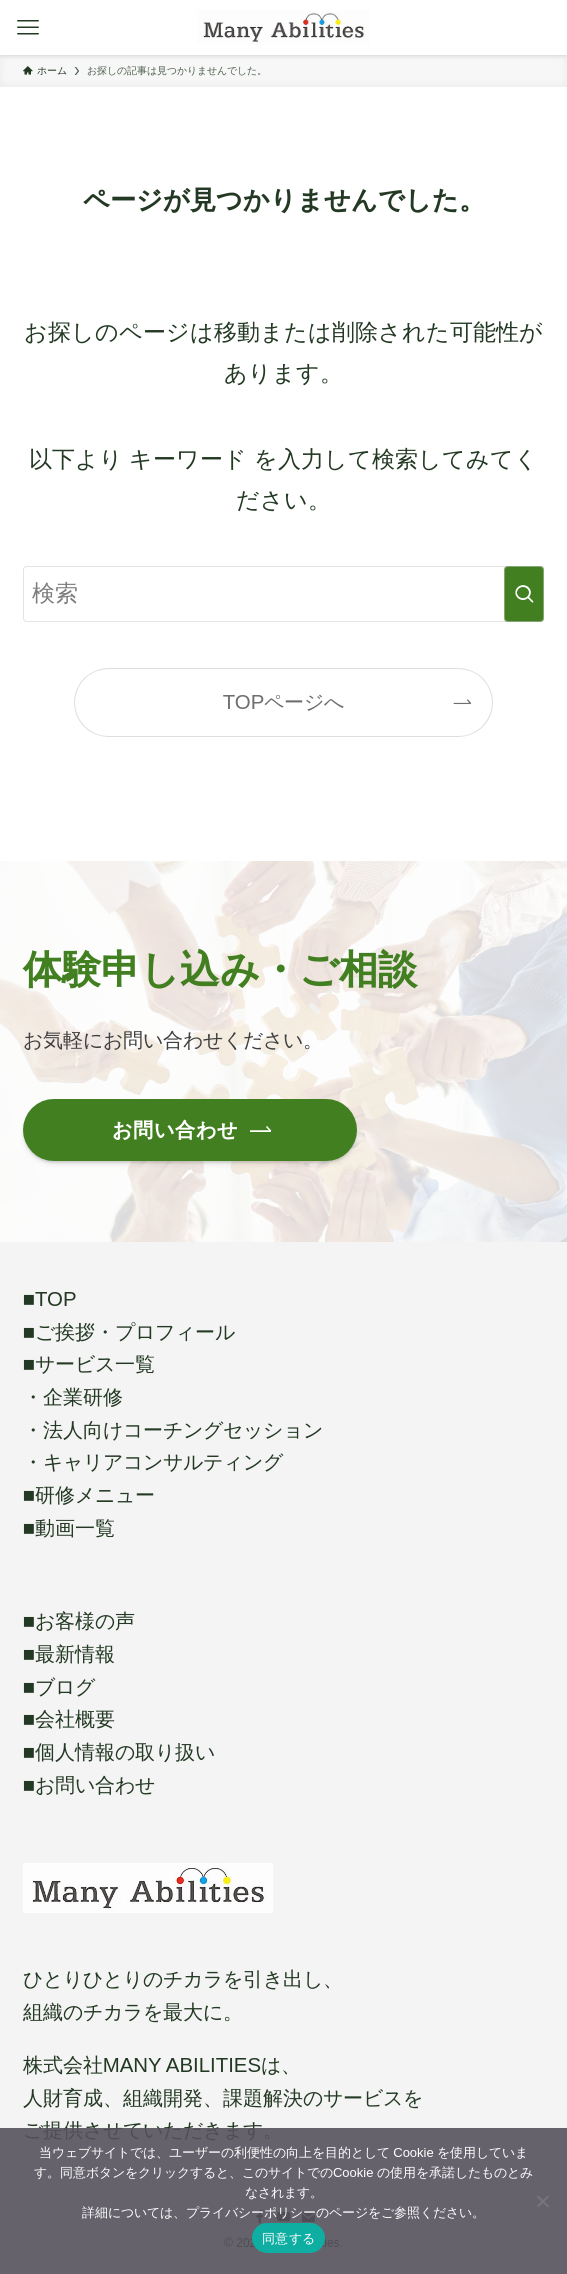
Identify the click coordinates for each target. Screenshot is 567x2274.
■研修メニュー (89, 1495)
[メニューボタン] (27, 27)
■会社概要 (69, 1719)
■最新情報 (69, 1654)
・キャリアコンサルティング (153, 1462)
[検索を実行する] (524, 593)
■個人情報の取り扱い (119, 1752)
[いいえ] (542, 2201)
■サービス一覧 (89, 1364)
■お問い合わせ (89, 1785)
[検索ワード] (284, 593)
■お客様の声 (79, 1621)
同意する (288, 2238)
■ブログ (59, 1687)
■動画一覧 (69, 1528)
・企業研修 (73, 1397)
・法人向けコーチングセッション (173, 1430)
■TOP (50, 1299)
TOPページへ (284, 702)
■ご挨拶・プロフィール (129, 1332)
